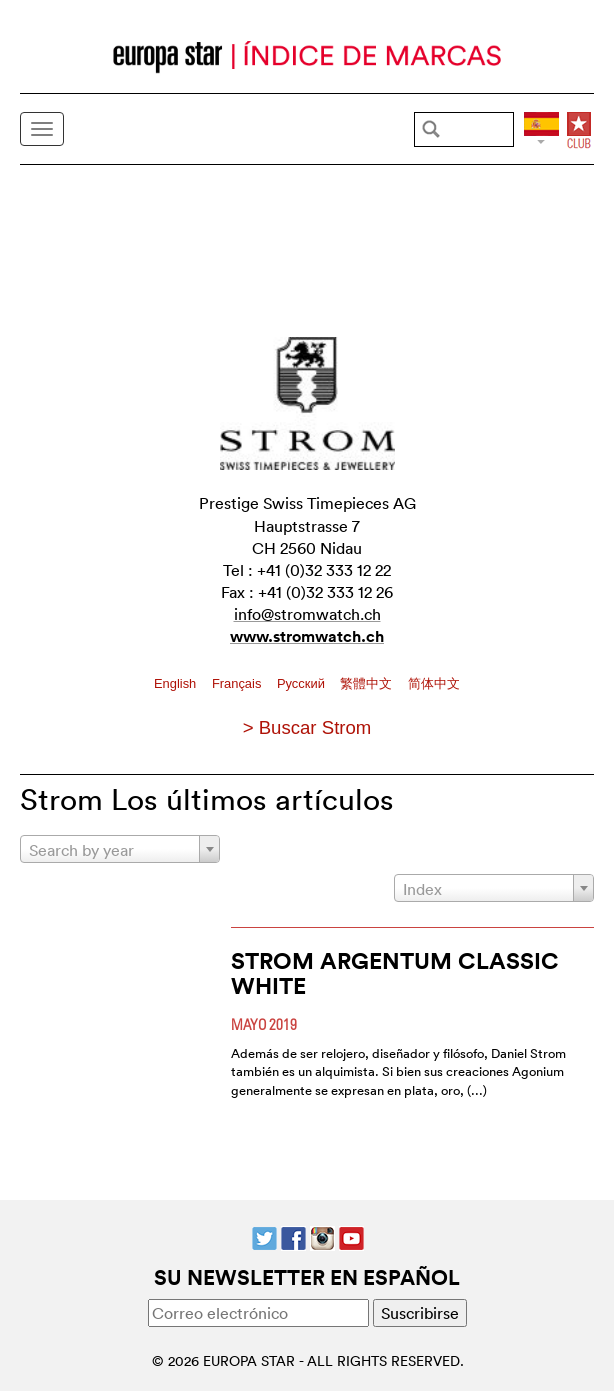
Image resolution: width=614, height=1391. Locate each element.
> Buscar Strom (307, 727)
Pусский (302, 683)
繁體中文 (368, 683)
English (177, 683)
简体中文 (434, 683)
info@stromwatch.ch (307, 614)
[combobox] (120, 849)
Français (238, 683)
